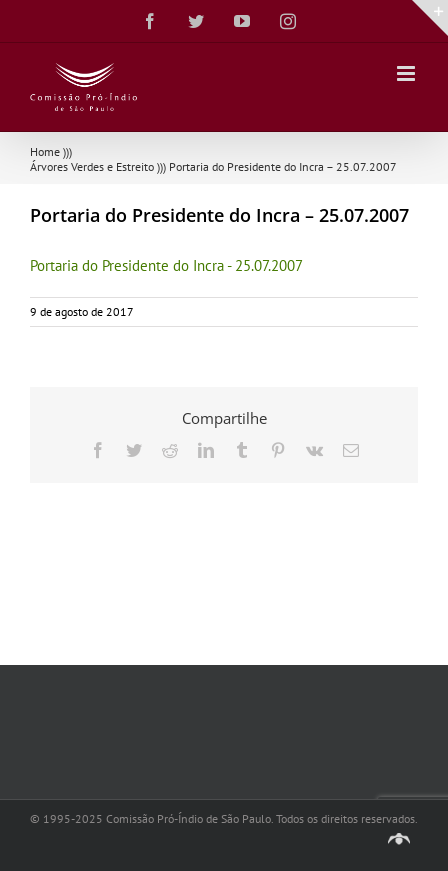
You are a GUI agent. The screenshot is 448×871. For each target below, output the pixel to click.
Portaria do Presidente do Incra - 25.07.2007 (166, 265)
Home (45, 151)
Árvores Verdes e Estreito (92, 166)
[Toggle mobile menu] (407, 73)
